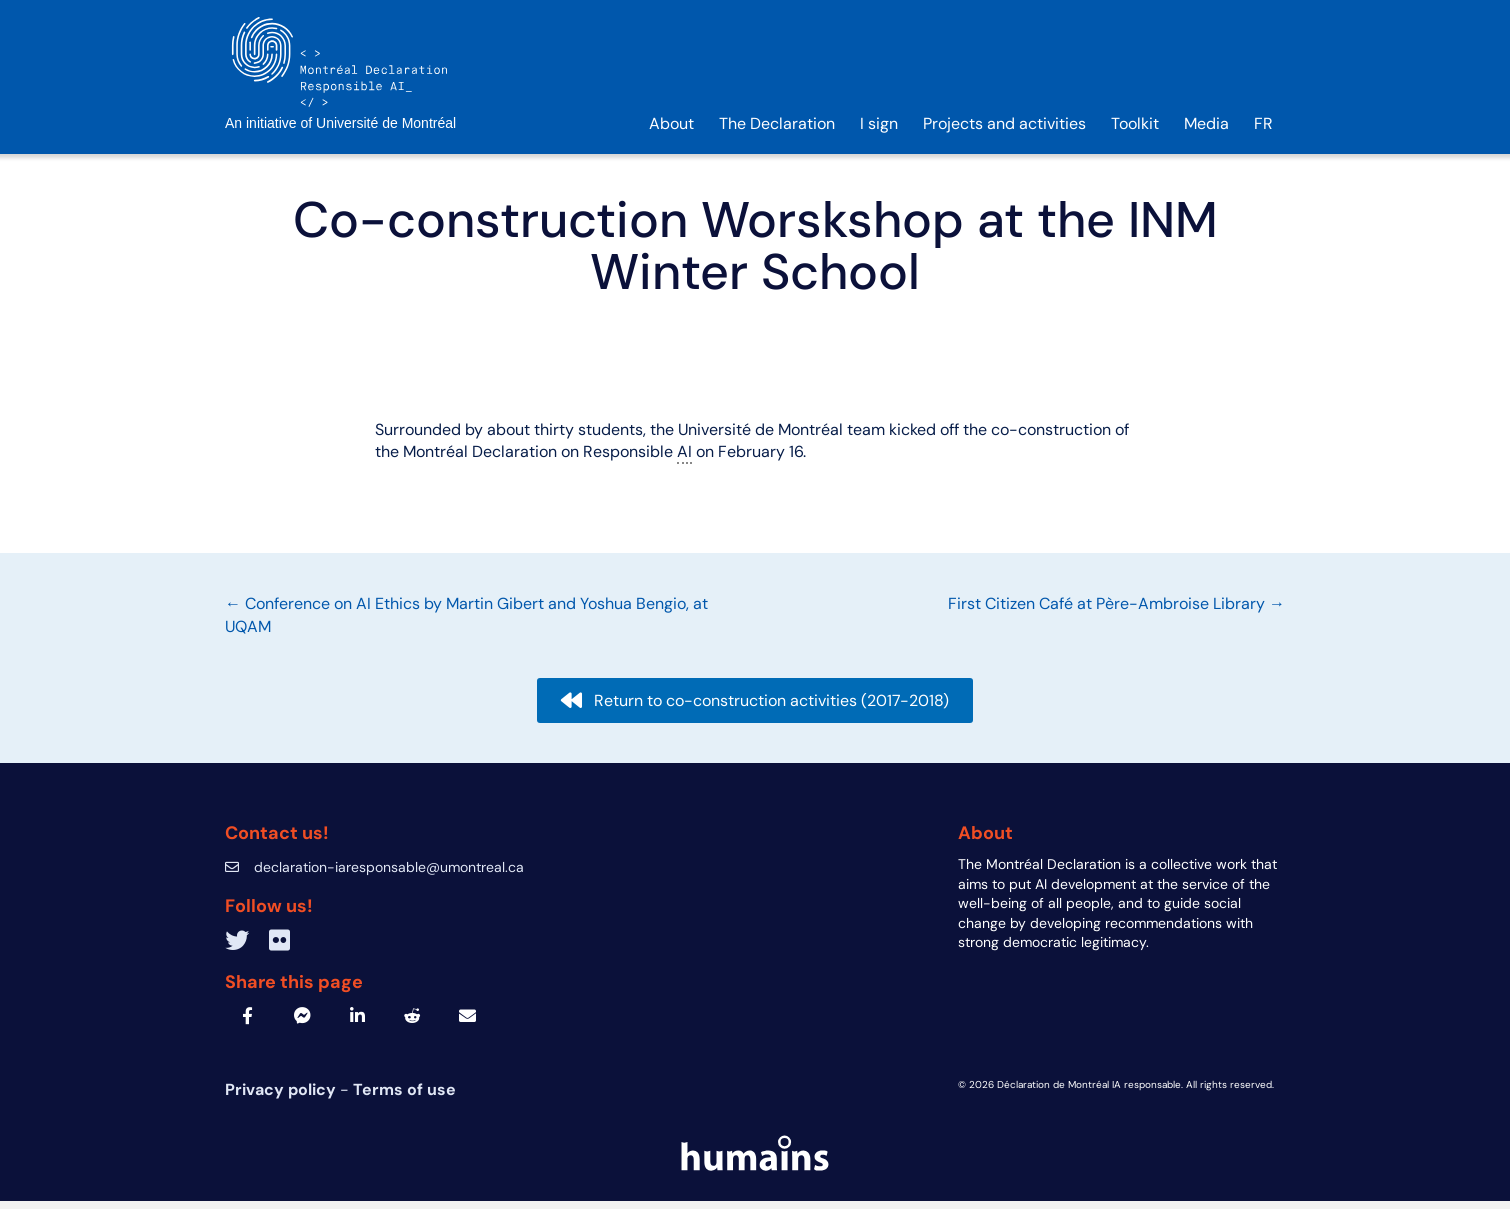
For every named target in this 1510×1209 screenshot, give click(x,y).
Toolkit (1135, 131)
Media (1206, 131)
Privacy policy (282, 1098)
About (671, 131)
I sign (879, 131)
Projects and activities (1004, 131)
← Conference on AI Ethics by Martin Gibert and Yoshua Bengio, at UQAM (466, 623)
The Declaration (777, 131)
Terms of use (404, 1098)
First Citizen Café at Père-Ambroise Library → (1116, 612)
